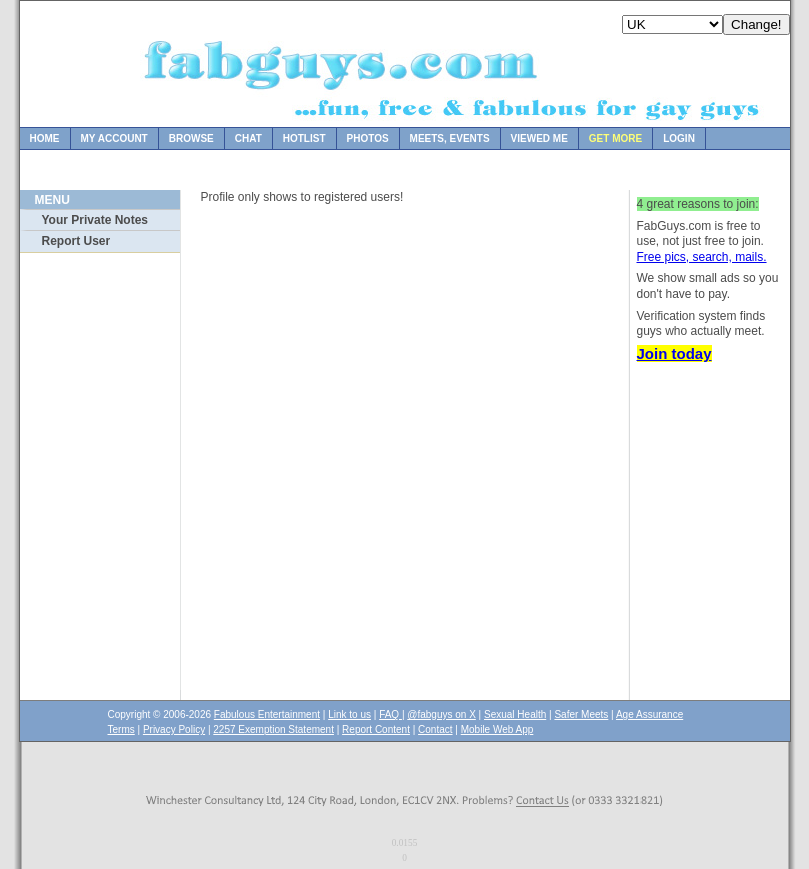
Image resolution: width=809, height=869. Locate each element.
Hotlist (304, 138)
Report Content (376, 729)
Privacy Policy (174, 729)
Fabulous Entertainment (267, 714)
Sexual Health (515, 714)
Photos (368, 138)
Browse (191, 138)
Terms (121, 729)
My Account (114, 138)
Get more (615, 138)
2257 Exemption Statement (273, 729)
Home (45, 138)
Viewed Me (539, 138)
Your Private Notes (95, 220)
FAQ (390, 714)
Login (679, 138)
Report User (76, 241)
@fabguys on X (441, 714)
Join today (674, 353)
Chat (248, 138)
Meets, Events (450, 138)
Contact (435, 729)
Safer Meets (581, 714)
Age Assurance (649, 714)
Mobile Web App (497, 729)
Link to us (349, 714)
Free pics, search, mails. (702, 257)
